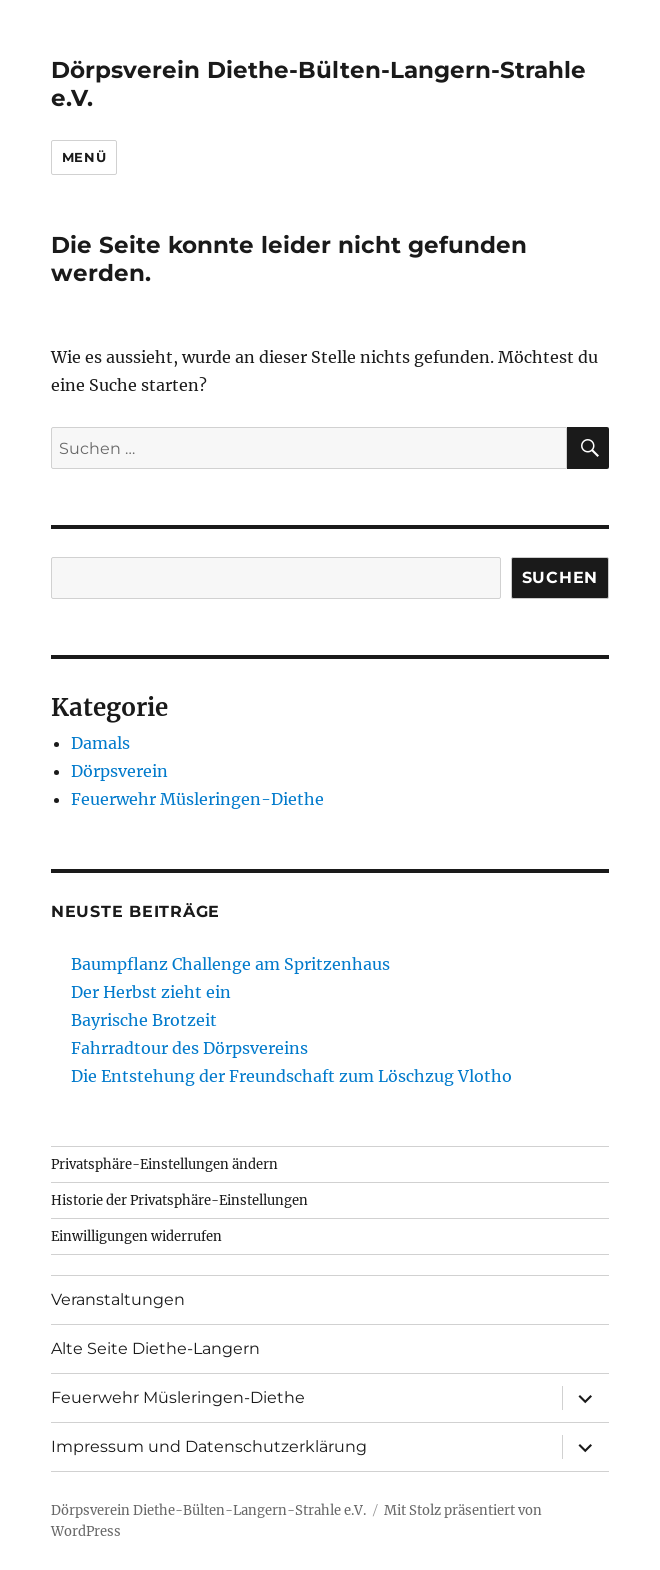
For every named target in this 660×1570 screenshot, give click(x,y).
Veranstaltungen (118, 1299)
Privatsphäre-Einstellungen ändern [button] (164, 1164)
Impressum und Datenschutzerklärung (209, 1446)
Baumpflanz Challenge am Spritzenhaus (230, 964)
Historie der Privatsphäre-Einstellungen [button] (179, 1200)
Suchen (560, 577)
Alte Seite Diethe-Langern (155, 1348)
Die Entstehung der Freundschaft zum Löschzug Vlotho (291, 1076)
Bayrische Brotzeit (144, 1020)
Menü (84, 157)
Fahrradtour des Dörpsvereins (189, 1048)
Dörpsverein (119, 771)
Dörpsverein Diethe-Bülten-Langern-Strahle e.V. (208, 1510)
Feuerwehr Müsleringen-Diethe (197, 799)
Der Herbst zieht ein (151, 992)
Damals (100, 743)
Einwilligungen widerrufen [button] (136, 1236)
